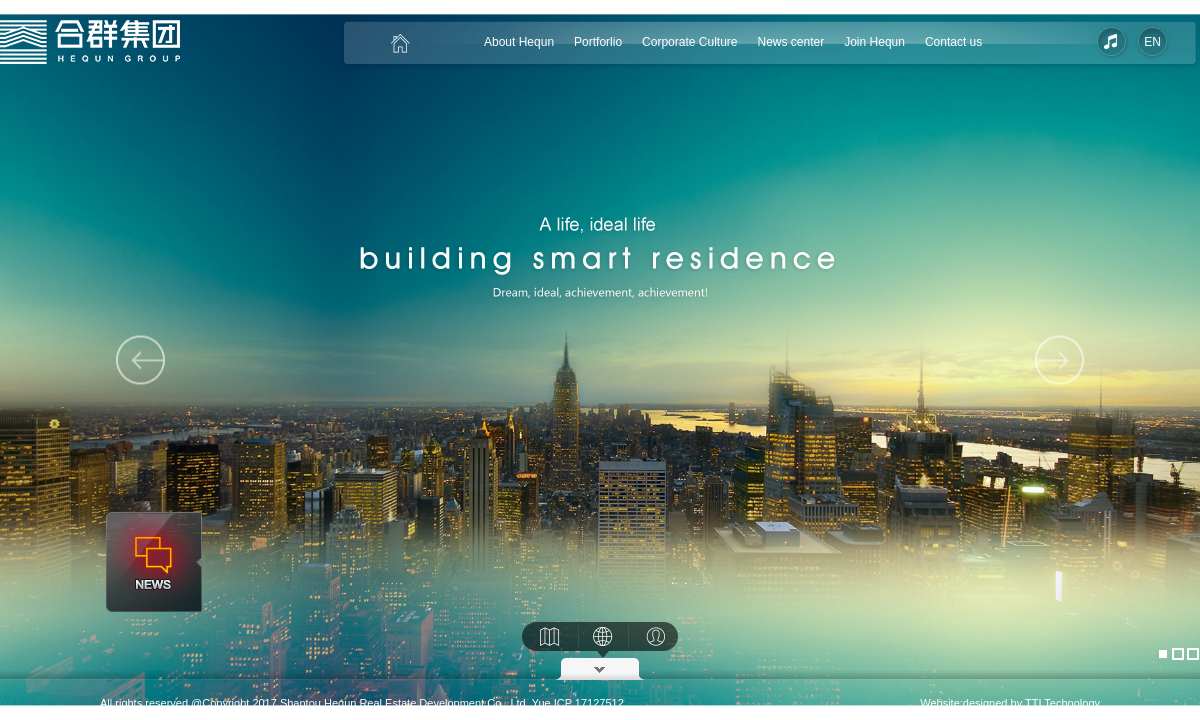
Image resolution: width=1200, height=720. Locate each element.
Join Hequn (874, 42)
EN (1152, 42)
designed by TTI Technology (1031, 703)
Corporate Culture (689, 42)
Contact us (953, 42)
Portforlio (598, 42)
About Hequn (519, 42)
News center (790, 42)
